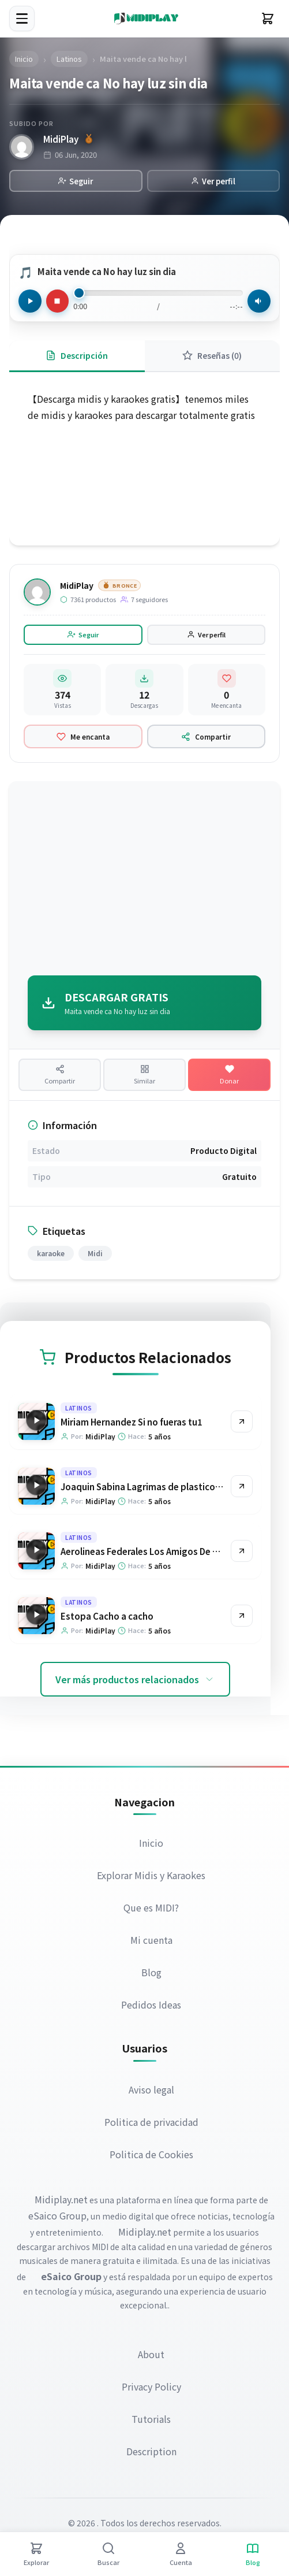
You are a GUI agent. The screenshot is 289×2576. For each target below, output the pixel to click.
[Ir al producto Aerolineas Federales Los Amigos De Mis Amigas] (242, 1551)
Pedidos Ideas (152, 2005)
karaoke (51, 1254)
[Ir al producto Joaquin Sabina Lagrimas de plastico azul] (242, 1487)
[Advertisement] (144, 881)
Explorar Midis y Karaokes (151, 1876)
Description (151, 2452)
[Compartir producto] (59, 1075)
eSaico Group (57, 2216)
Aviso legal (151, 2090)
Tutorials (151, 2419)
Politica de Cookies (151, 2155)
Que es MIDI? (151, 1908)
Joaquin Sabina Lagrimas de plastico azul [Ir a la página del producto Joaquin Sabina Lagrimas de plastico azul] (147, 1487)
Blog (151, 1973)
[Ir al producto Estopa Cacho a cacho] (242, 1616)
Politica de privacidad (151, 2122)
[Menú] (22, 18)
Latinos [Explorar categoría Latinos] (78, 1408)
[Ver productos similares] (144, 1075)
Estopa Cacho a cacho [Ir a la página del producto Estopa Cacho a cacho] (107, 1616)
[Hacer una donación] (229, 1075)
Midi (95, 1254)
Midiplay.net (61, 2200)
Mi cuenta (151, 1940)
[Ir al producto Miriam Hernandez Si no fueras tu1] (242, 1422)
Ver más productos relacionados (135, 1680)
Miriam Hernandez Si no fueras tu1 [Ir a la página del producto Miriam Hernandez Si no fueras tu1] (131, 1422)
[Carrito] (268, 18)
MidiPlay (61, 139)
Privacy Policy (151, 2387)
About (151, 2355)
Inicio (152, 1843)
